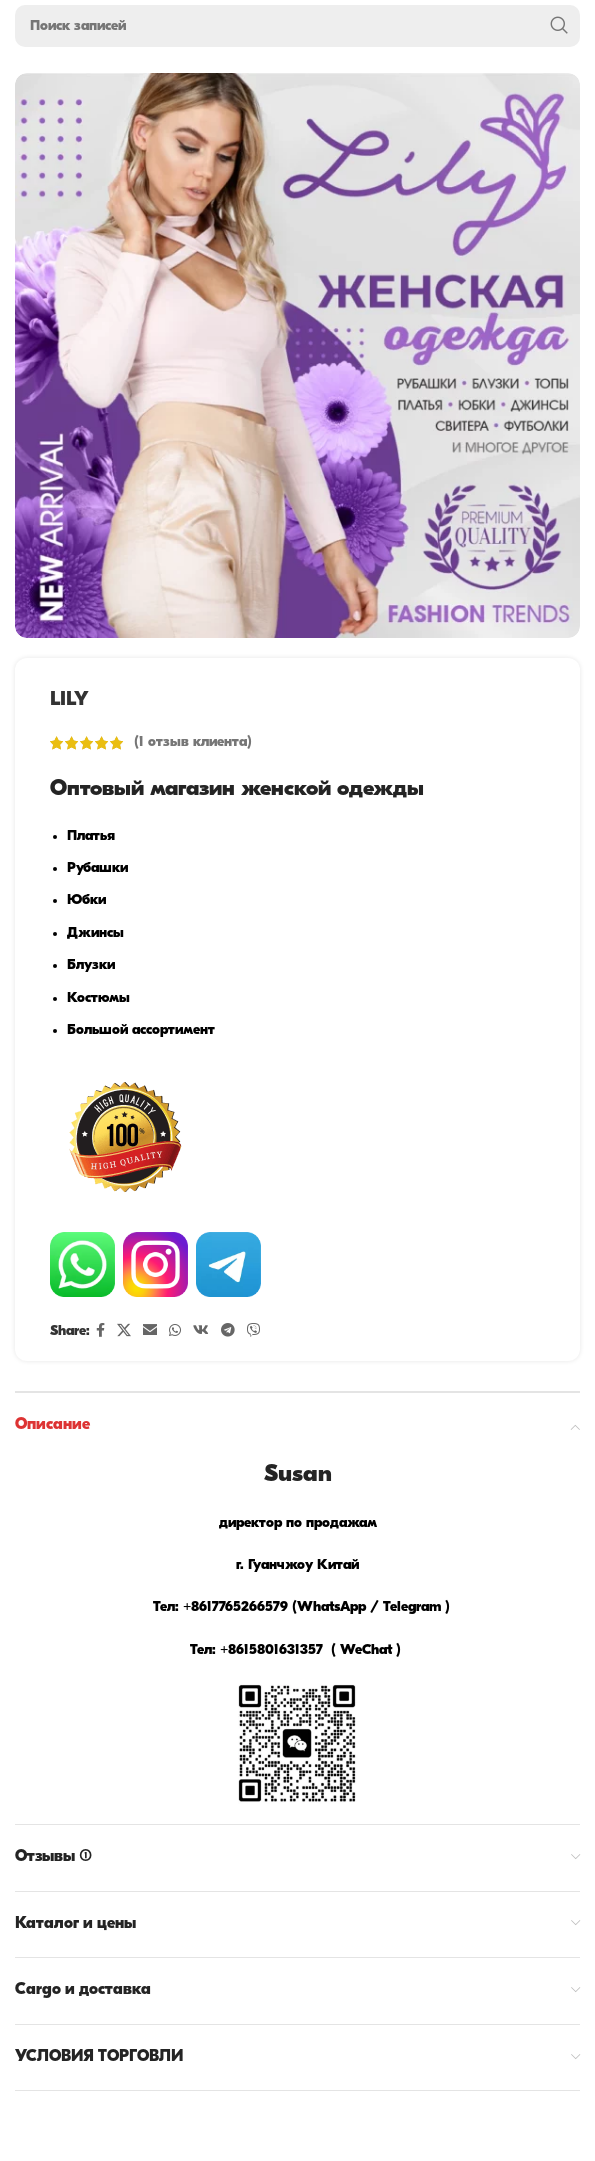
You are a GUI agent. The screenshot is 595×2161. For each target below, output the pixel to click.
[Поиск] (297, 26)
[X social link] (124, 1331)
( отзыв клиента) (193, 742)
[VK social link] (201, 1331)
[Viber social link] (254, 1331)
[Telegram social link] (228, 1331)
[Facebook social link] (100, 1331)
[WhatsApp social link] (175, 1331)
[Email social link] (150, 1331)
